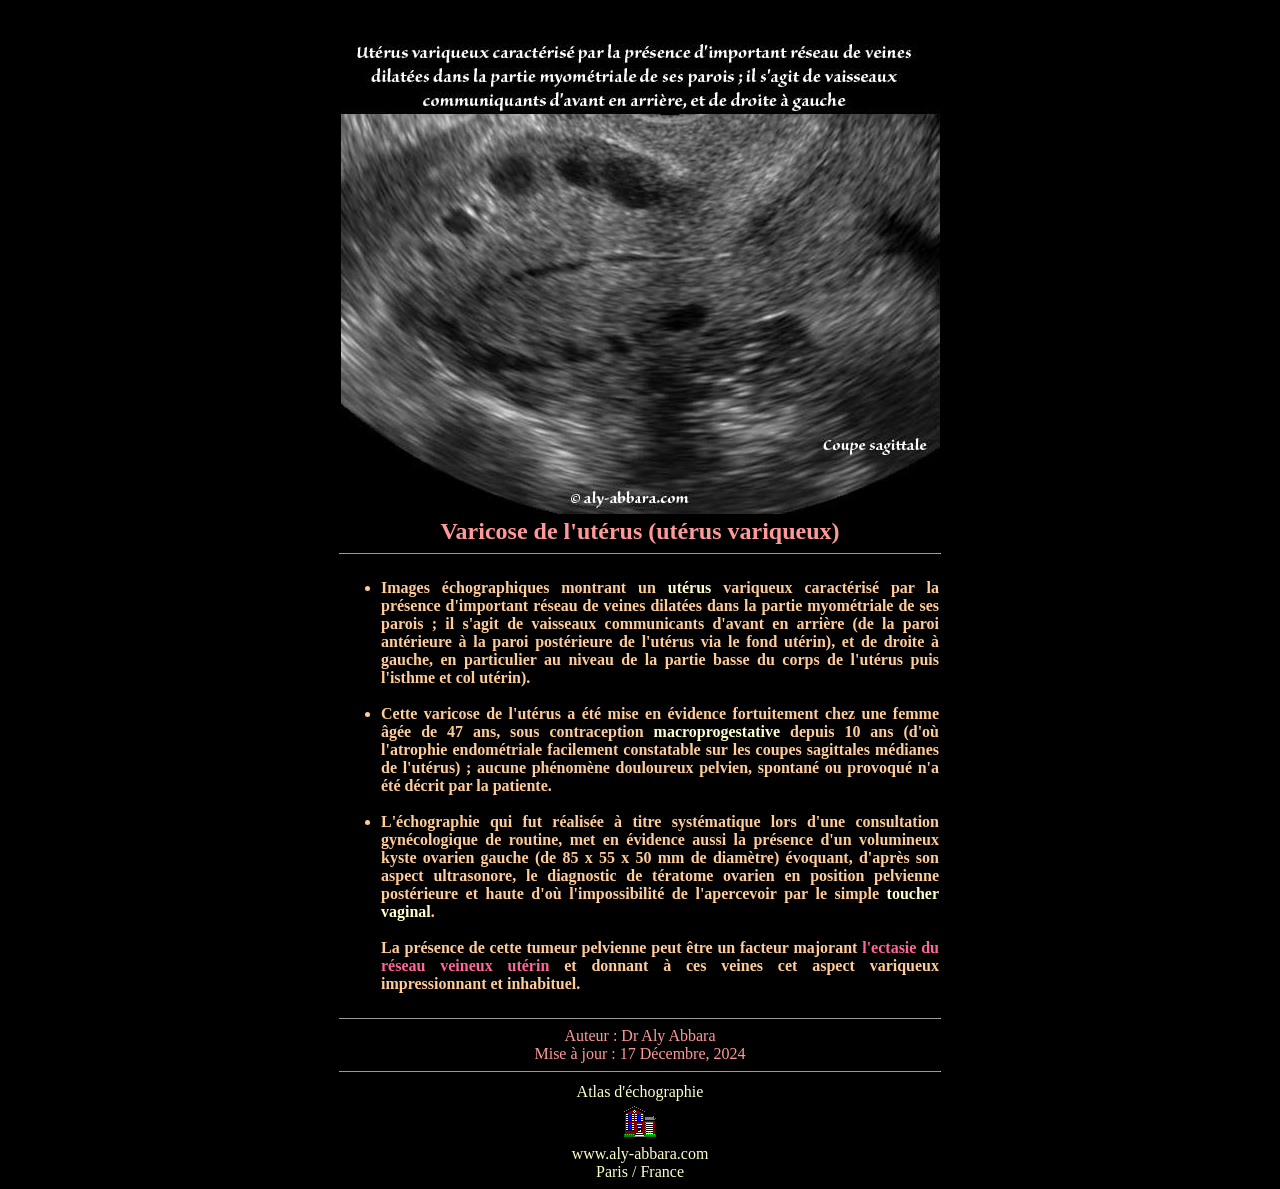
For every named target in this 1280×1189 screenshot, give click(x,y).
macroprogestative (717, 731)
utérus (690, 587)
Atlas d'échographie (640, 1091)
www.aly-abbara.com (640, 1153)
